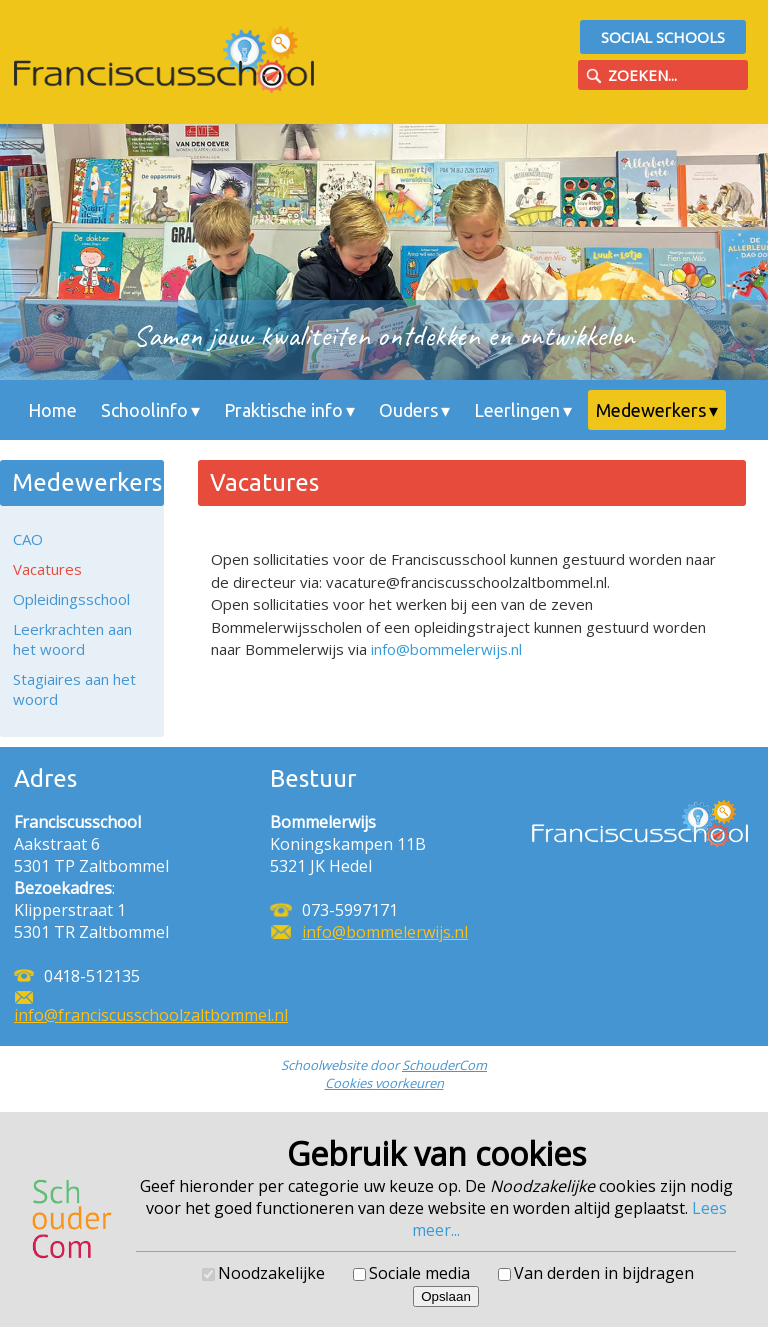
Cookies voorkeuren (384, 1083)
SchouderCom (444, 1065)
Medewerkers (651, 410)
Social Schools (663, 37)
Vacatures (47, 569)
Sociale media (419, 1273)
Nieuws (58, 450)
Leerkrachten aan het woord (72, 639)
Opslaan (446, 1296)
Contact (155, 450)
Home (52, 410)
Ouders (408, 410)
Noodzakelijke (271, 1273)
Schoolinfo (144, 410)
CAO (28, 539)
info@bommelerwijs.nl (446, 649)
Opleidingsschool (71, 599)
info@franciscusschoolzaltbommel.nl (151, 1015)
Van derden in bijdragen (604, 1273)
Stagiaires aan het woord (74, 689)
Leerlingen (517, 410)
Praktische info (283, 410)
